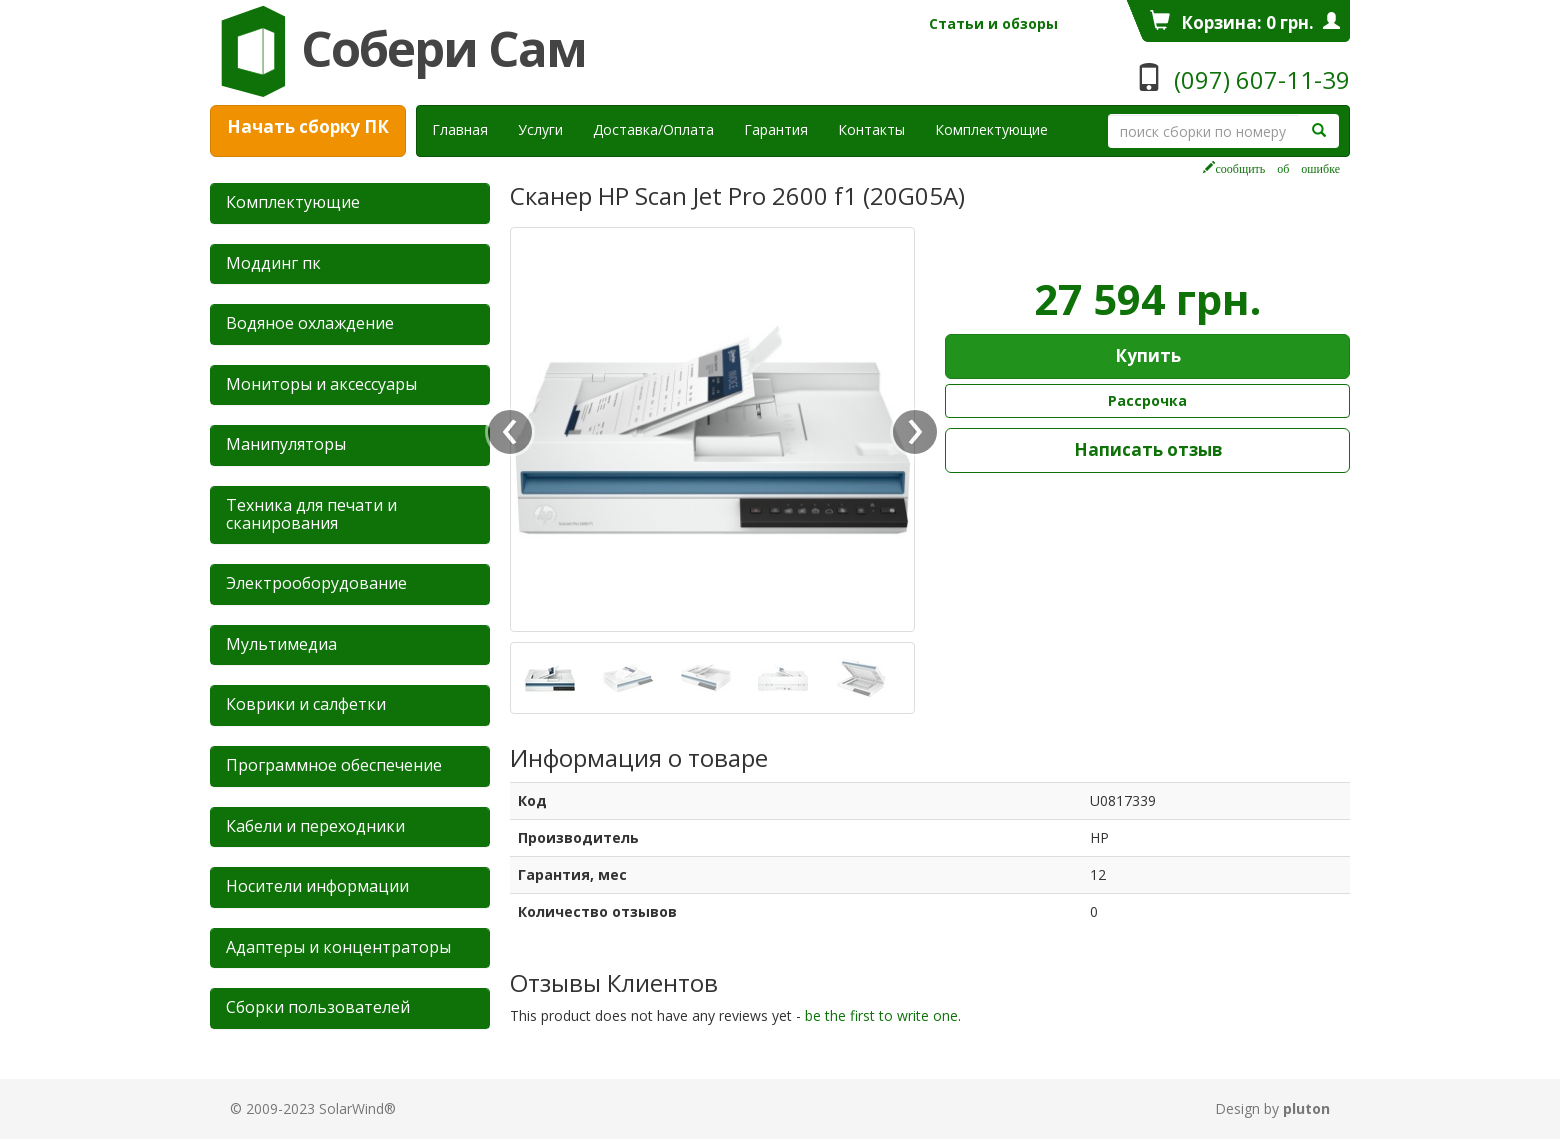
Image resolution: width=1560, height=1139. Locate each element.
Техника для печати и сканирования (311, 514)
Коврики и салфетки (306, 704)
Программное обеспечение (334, 765)
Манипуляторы (286, 444)
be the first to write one (881, 1015)
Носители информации (317, 886)
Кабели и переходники (315, 826)
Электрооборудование (316, 583)
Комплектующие (991, 129)
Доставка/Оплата (653, 129)
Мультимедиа (281, 644)
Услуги (548, 129)
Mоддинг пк (273, 263)
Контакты (871, 129)
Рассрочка (1147, 400)
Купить (1148, 355)
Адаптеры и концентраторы (338, 947)
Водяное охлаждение (310, 323)
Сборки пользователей (318, 1007)
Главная (460, 129)
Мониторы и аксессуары (321, 384)
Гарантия (776, 129)
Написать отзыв (1148, 449)
